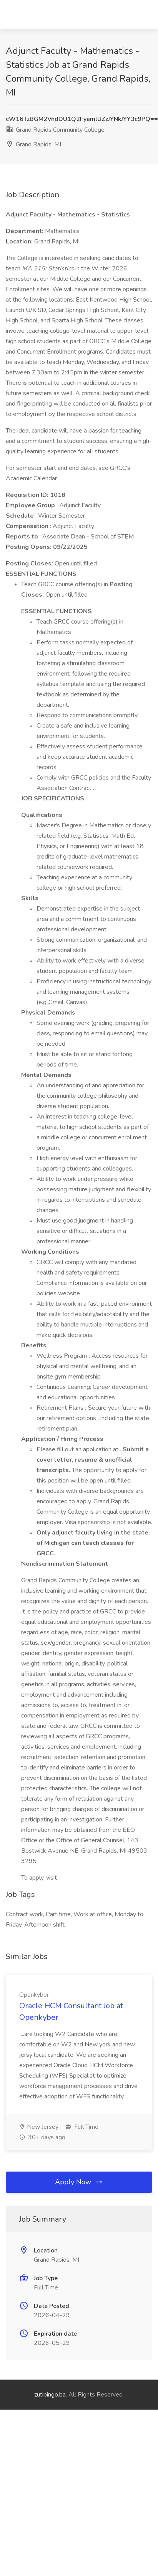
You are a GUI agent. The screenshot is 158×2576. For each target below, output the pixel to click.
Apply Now (79, 2182)
